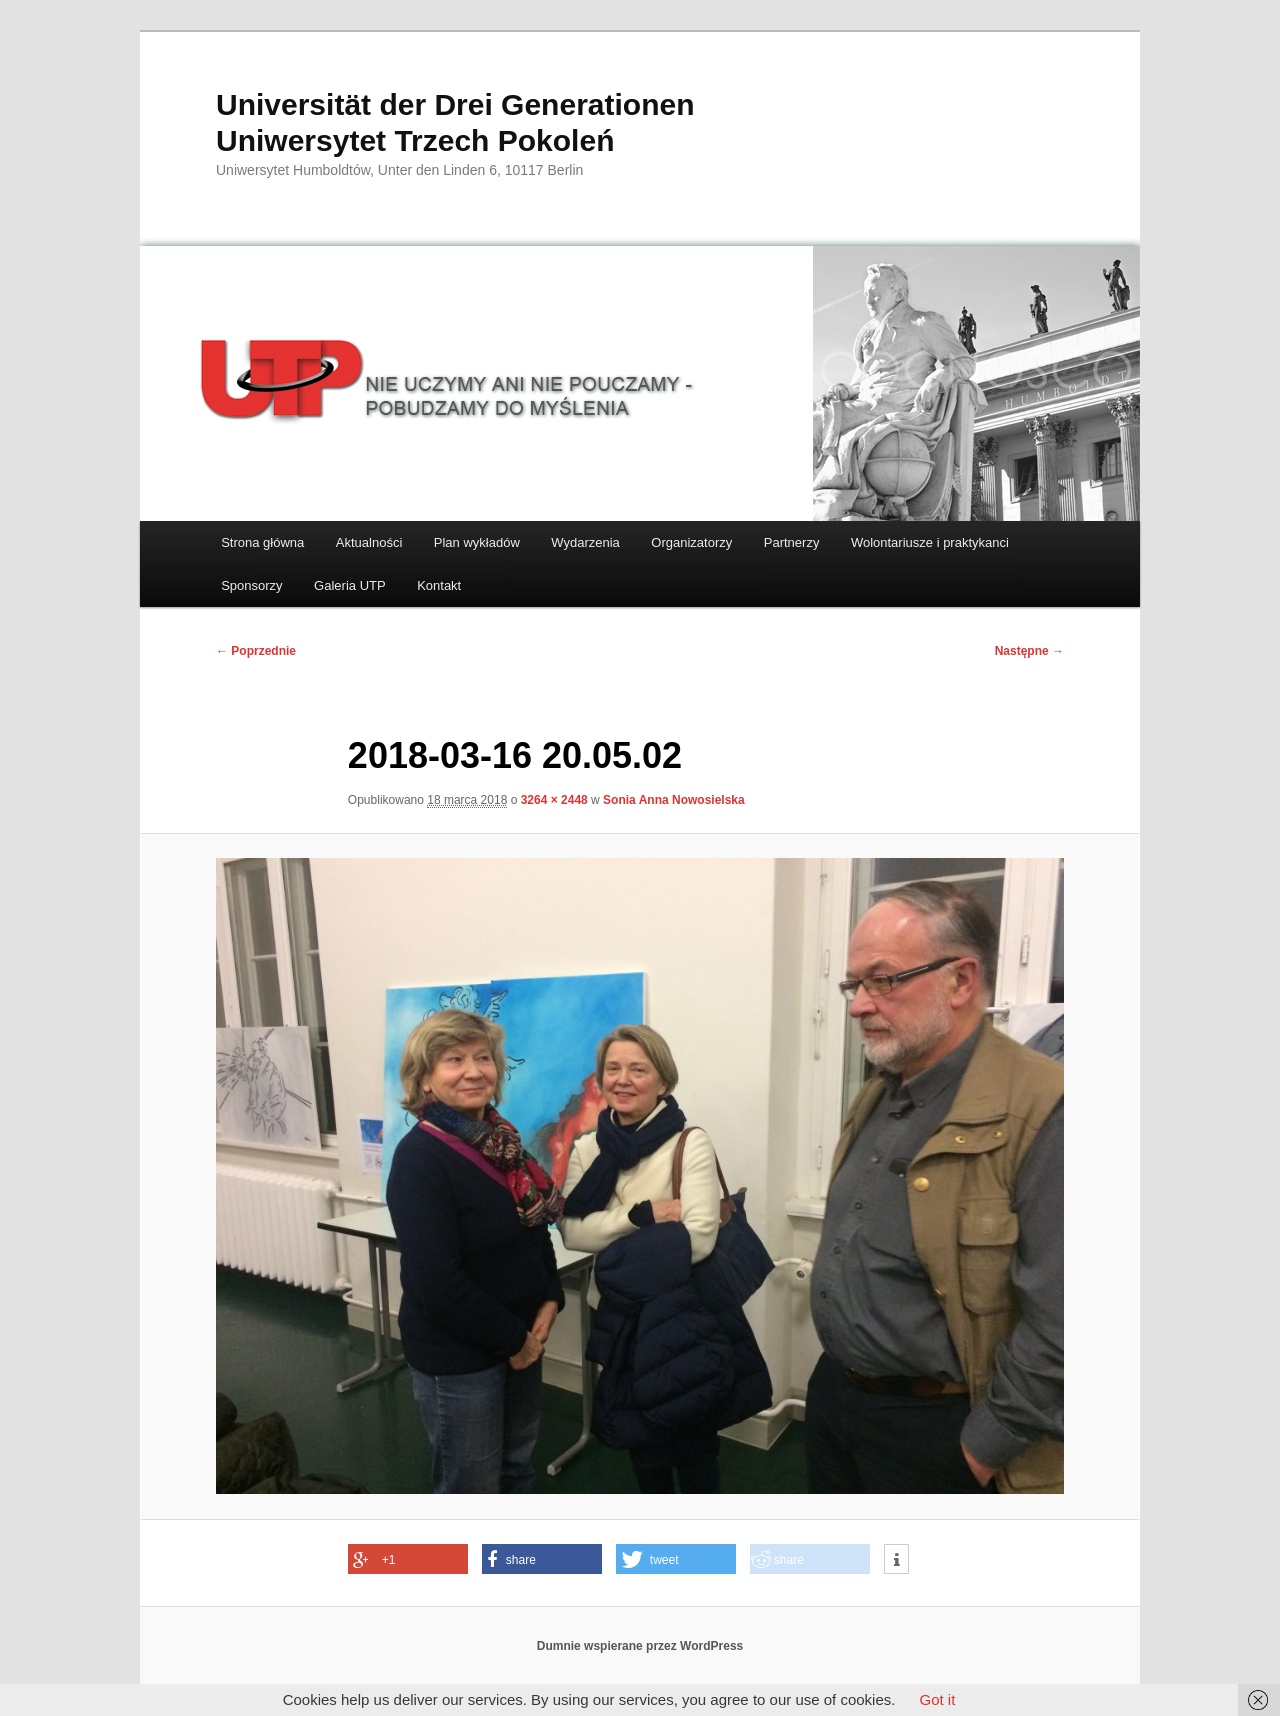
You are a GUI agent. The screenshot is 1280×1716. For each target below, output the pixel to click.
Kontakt (439, 585)
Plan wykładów (477, 542)
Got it (937, 1699)
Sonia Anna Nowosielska (674, 800)
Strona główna (262, 542)
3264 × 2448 (554, 800)
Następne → (1029, 651)
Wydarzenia (585, 542)
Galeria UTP (350, 585)
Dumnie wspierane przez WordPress (640, 1646)
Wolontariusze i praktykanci (930, 542)
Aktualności (369, 542)
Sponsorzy (251, 585)
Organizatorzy (691, 542)
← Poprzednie (256, 651)
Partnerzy (792, 542)
